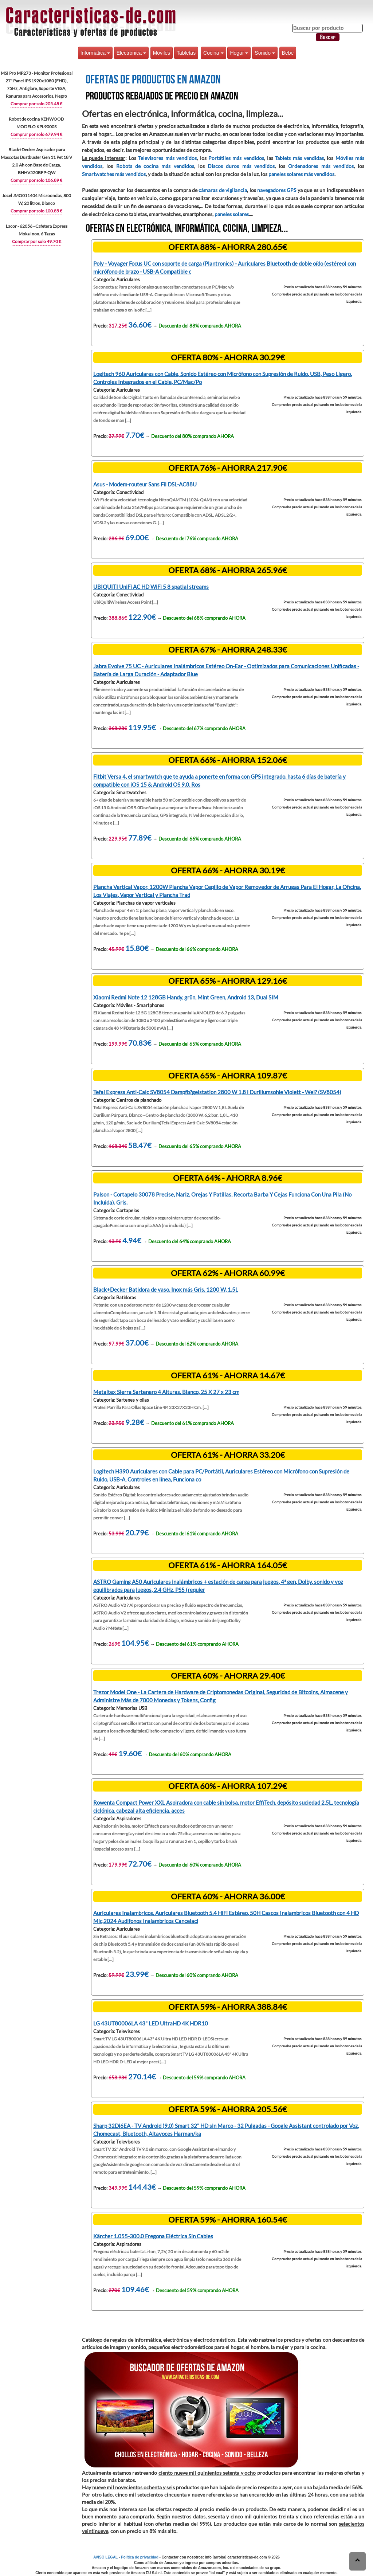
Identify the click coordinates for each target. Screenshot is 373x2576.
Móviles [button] (161, 53)
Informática (95, 53)
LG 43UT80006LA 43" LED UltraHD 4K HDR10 (150, 2023)
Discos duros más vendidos (241, 166)
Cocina (213, 53)
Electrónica (131, 53)
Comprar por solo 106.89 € (36, 180)
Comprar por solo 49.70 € (36, 241)
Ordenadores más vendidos (321, 166)
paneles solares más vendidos (301, 174)
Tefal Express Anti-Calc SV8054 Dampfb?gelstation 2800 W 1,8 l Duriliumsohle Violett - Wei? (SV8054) (217, 1092)
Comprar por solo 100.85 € (36, 211)
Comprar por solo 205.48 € (36, 103)
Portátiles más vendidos (236, 158)
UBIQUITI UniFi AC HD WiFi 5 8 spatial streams (151, 586)
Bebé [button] (288, 53)
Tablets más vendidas (299, 158)
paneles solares (232, 214)
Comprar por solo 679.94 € (36, 134)
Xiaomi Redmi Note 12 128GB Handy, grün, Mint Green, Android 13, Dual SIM (185, 997)
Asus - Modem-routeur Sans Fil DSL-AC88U (145, 484)
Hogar (239, 53)
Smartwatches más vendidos (114, 174)
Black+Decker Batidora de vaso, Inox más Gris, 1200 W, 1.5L (165, 1289)
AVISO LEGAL (105, 2557)
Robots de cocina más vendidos (155, 166)
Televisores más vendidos (167, 158)
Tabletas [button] (186, 53)
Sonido (265, 53)
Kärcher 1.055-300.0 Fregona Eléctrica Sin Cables (153, 2236)
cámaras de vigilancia (223, 190)
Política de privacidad (139, 2557)
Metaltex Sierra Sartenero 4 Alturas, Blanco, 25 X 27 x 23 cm (166, 1392)
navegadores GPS (276, 190)
